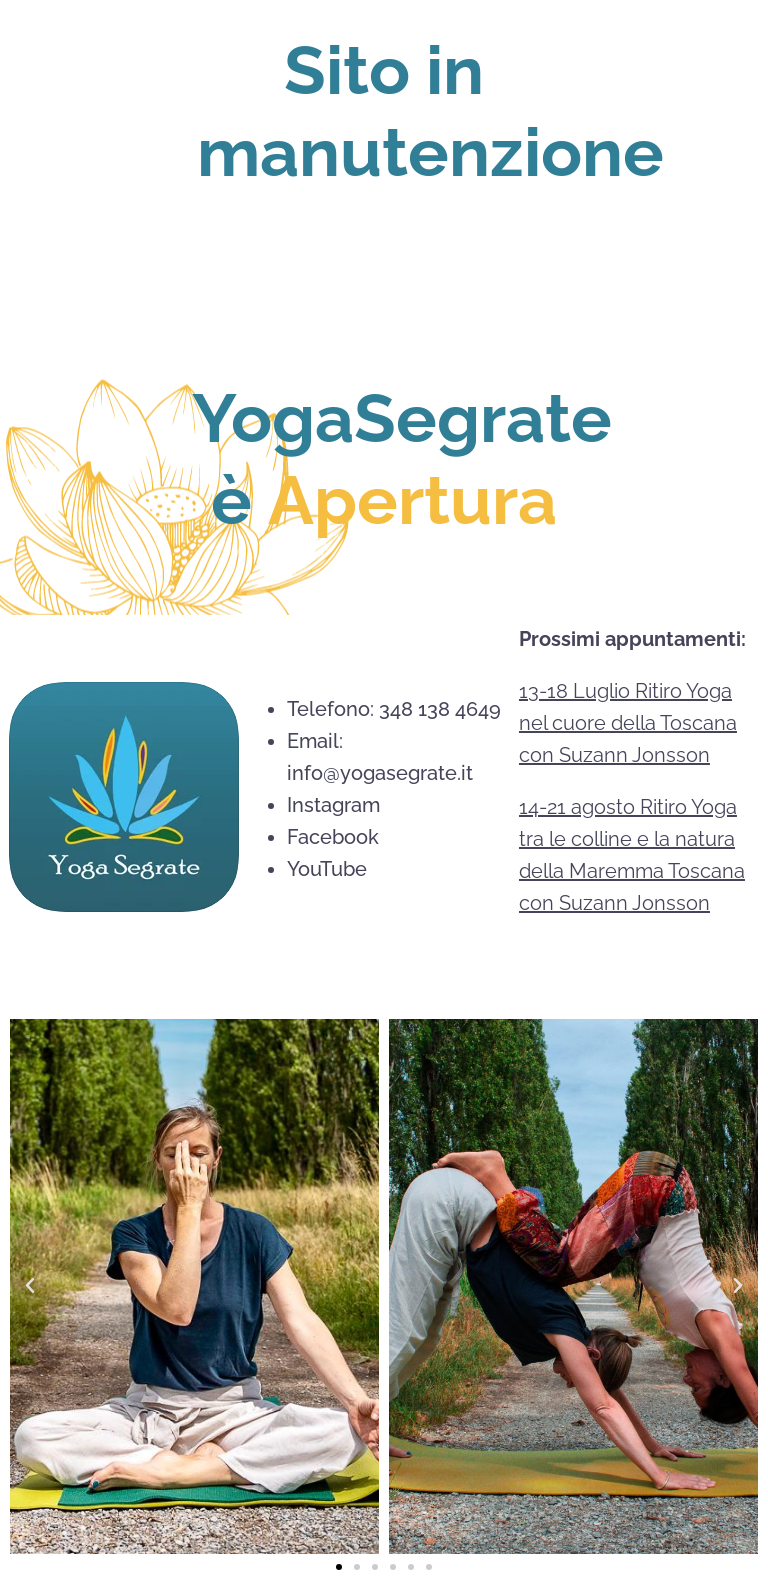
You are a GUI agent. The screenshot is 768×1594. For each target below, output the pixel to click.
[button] (30, 1286)
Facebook (333, 837)
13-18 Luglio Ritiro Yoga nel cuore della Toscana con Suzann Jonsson (628, 723)
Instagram (333, 805)
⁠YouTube (327, 869)
